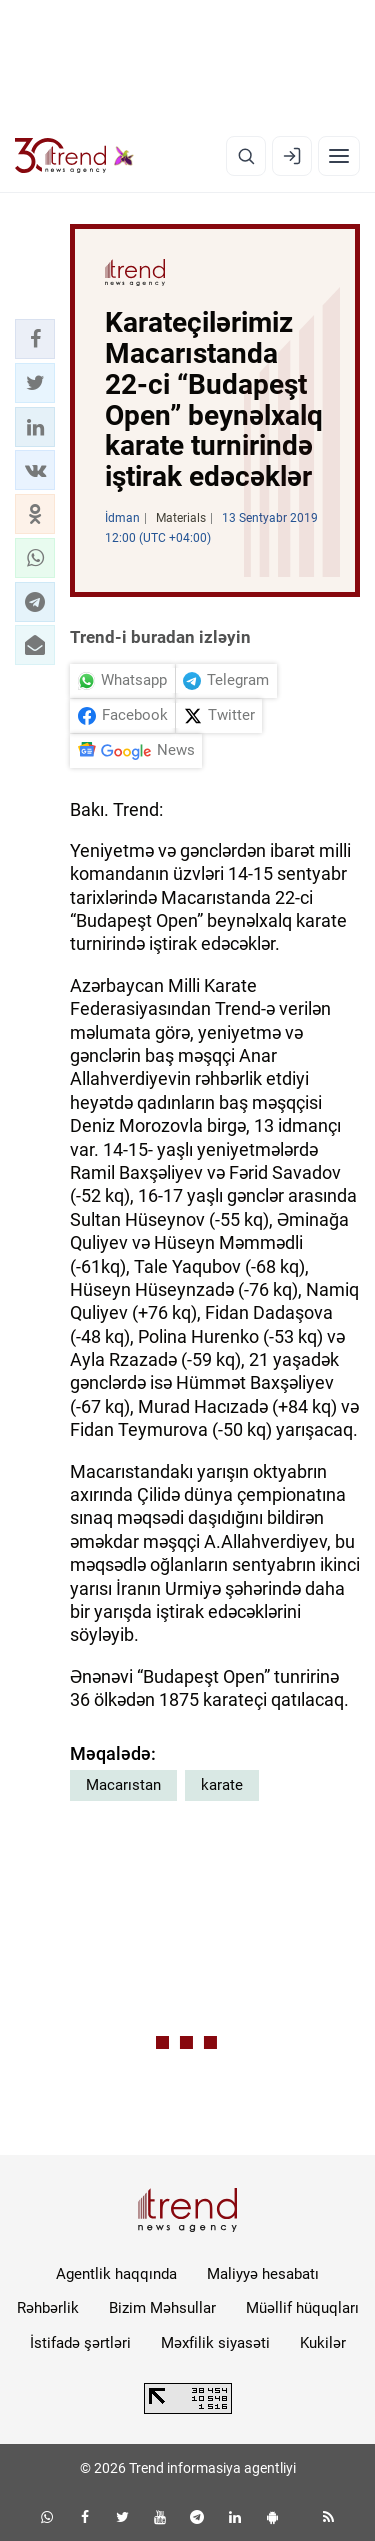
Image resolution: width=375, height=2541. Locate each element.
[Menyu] (339, 156)
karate (222, 1785)
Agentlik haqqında (116, 2274)
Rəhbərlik (48, 2308)
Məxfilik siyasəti (215, 2343)
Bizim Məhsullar (162, 2308)
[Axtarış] (246, 156)
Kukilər (323, 2343)
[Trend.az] (74, 156)
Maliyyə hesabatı (263, 2274)
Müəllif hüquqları (302, 2308)
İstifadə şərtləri (80, 2343)
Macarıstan (123, 1785)
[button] (35, 339)
